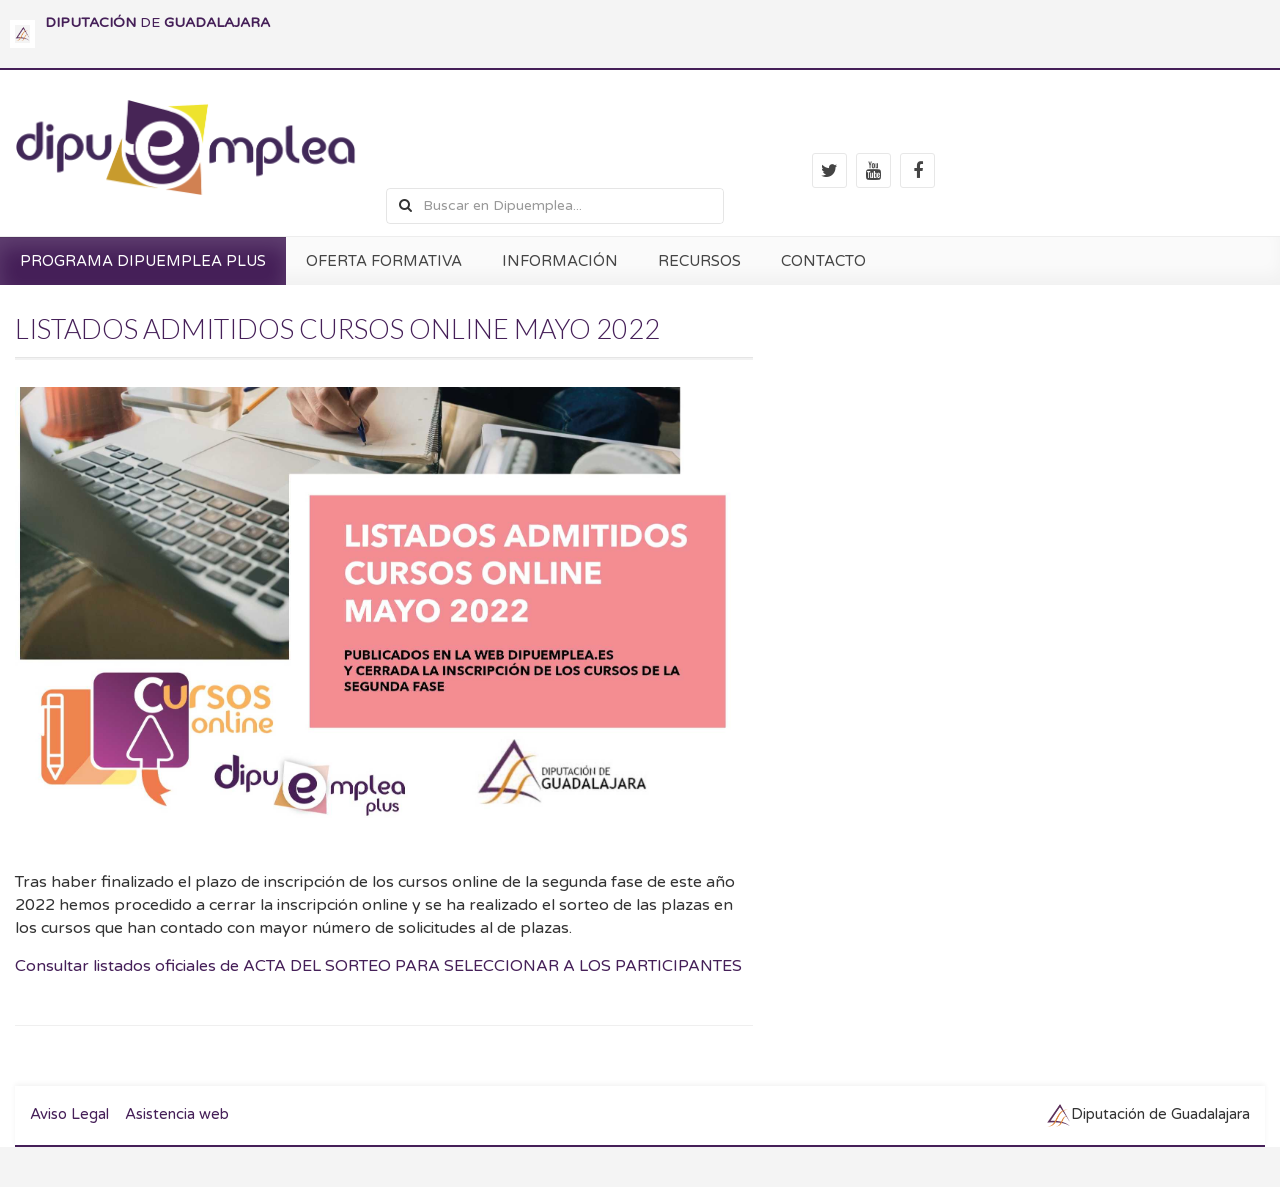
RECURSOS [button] (699, 261)
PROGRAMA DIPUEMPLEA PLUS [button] (143, 261)
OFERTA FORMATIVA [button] (384, 261)
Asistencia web (177, 1114)
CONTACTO (823, 261)
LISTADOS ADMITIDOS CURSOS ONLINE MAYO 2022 (337, 328)
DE (157, 22)
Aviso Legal (69, 1114)
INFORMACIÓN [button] (560, 261)
